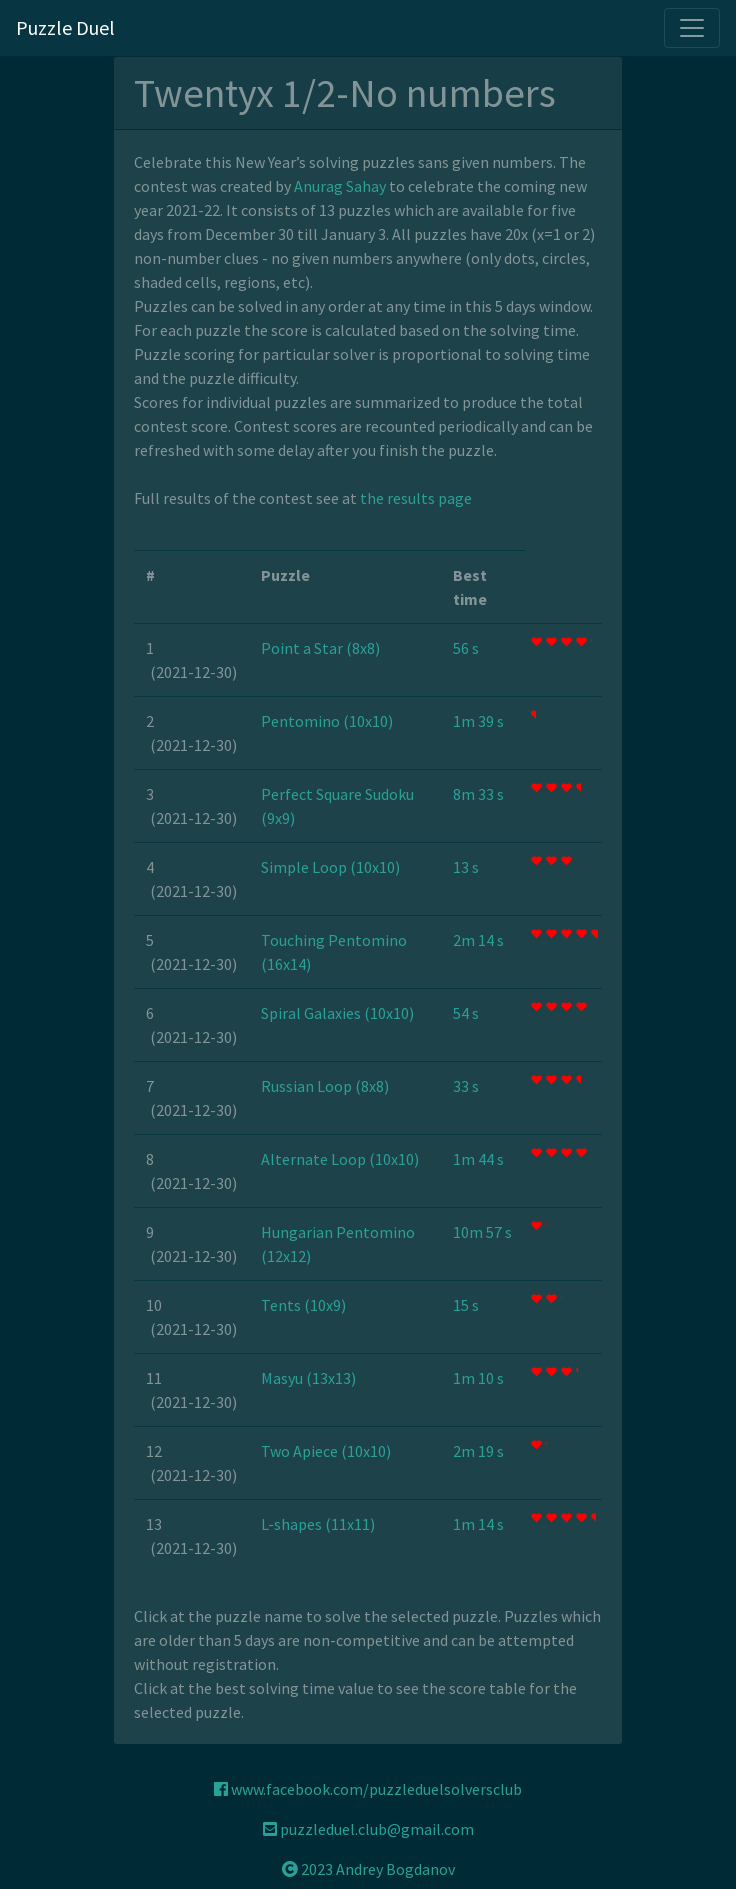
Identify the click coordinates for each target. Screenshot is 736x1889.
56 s (466, 648)
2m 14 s (478, 940)
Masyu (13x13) (308, 1378)
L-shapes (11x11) (318, 1524)
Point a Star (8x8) (320, 648)
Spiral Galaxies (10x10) (337, 1013)
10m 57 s (482, 1232)
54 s (466, 1013)
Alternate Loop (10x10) (340, 1159)
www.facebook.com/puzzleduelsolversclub (368, 1789)
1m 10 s (478, 1378)
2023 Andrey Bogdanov (368, 1869)
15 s (466, 1305)
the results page (416, 498)
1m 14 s (478, 1524)
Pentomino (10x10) (327, 721)
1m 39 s (478, 721)
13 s (466, 867)
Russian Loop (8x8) (325, 1086)
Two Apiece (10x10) (326, 1451)
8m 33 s (478, 794)
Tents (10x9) (303, 1305)
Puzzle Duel (65, 27)
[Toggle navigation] (692, 28)
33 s (466, 1086)
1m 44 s (478, 1159)
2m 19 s (478, 1451)
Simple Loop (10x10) (330, 867)
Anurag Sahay (340, 186)
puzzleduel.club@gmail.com (368, 1829)
